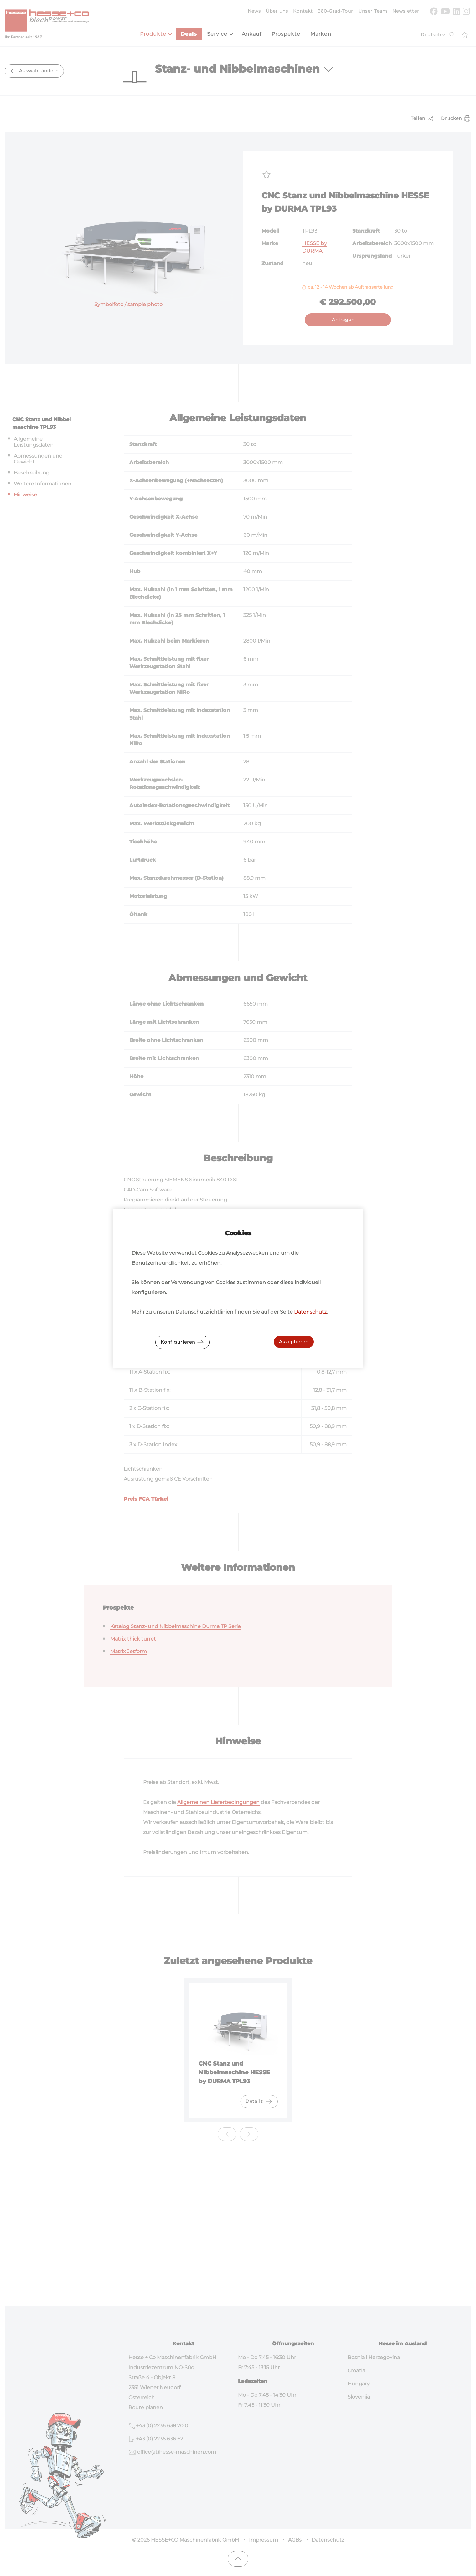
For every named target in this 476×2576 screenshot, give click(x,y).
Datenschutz (310, 1312)
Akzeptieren (293, 1341)
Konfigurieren (182, 1342)
